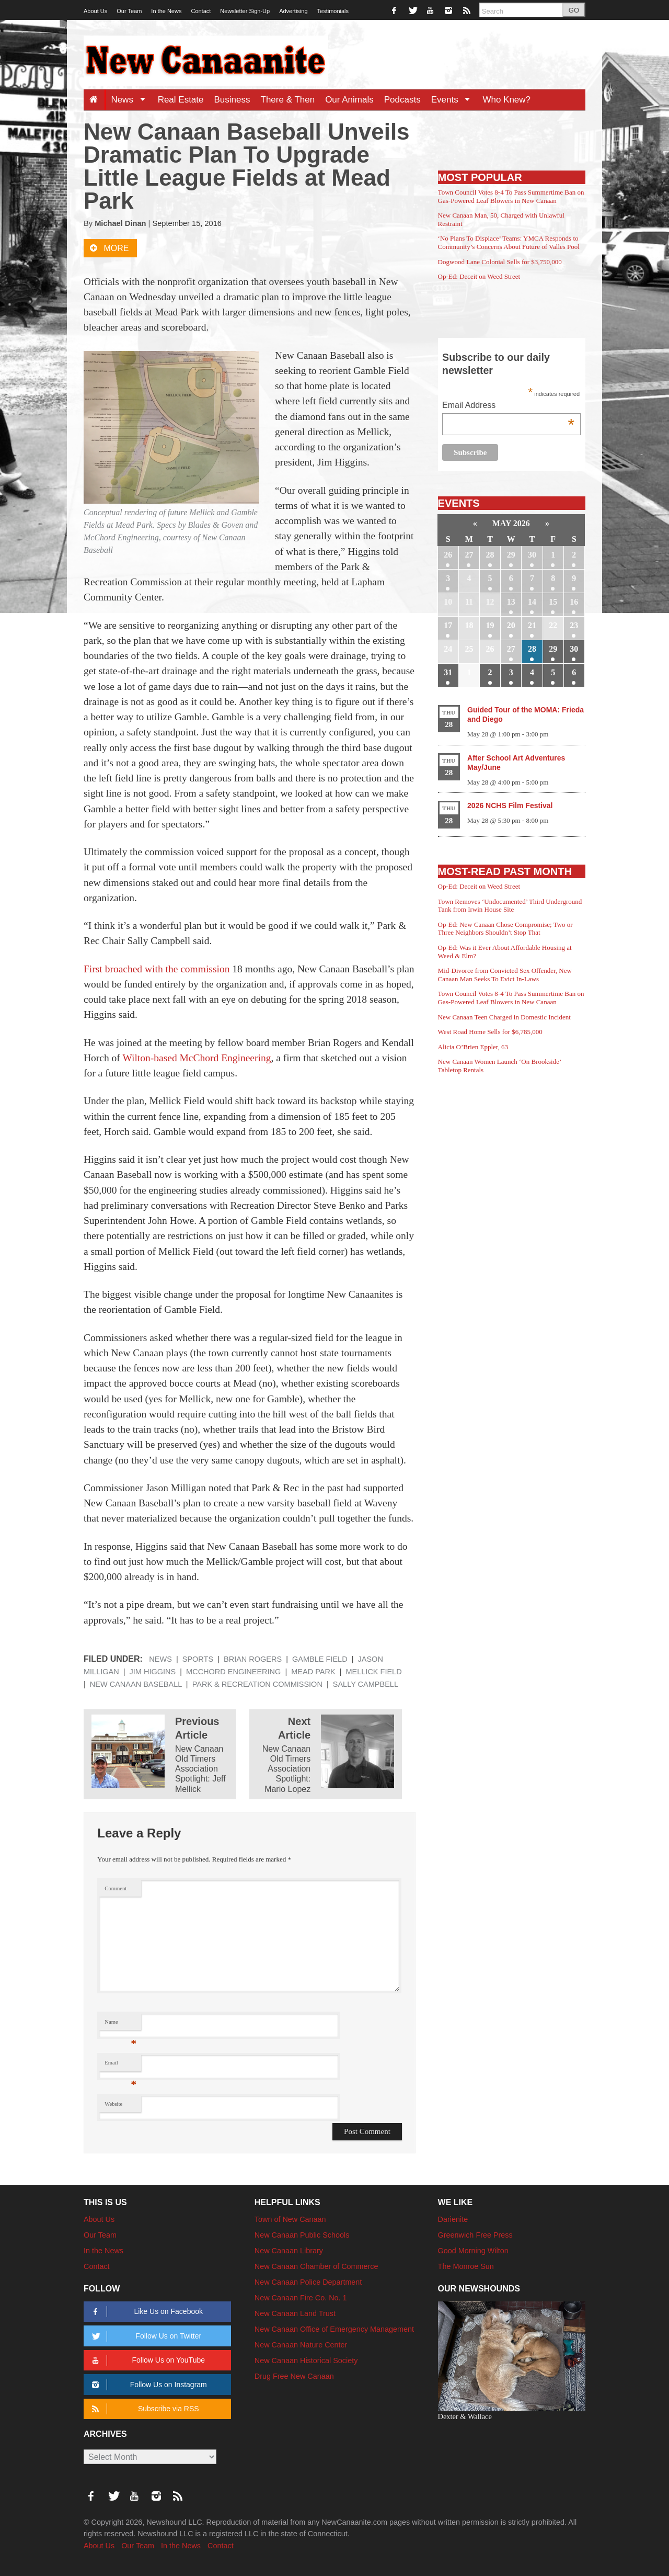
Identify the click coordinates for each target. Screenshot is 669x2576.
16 (574, 601)
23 (574, 625)
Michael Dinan (120, 223)
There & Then (288, 100)
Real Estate (181, 100)
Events (454, 100)
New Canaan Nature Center (301, 2345)
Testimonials (333, 11)
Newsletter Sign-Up (245, 11)
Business (232, 100)
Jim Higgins (153, 1671)
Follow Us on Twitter (144, 2336)
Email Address (508, 406)
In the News (166, 11)
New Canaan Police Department (308, 2282)
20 (511, 625)
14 (532, 601)
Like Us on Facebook (145, 2311)
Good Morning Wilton (473, 2250)
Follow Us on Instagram (147, 2384)
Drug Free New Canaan (294, 2376)
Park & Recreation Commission (257, 1684)
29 (511, 554)
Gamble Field (320, 1659)
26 (448, 554)
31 (448, 672)
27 (469, 554)
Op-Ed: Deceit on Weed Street (479, 276)
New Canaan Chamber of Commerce (316, 2266)
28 (490, 554)
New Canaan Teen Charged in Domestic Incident (504, 1017)
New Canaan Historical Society (306, 2360)
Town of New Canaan (290, 2219)
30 (532, 554)
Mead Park (313, 1671)
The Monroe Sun (466, 2266)
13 (511, 601)
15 (553, 601)
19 (490, 625)
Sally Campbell (365, 1684)
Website (113, 2104)
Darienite (453, 2219)
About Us (95, 11)
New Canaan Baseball (136, 1684)
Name (120, 2024)
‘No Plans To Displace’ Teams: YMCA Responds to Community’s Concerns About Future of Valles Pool (509, 242)
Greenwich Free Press (475, 2235)
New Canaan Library (289, 2250)
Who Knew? (506, 100)
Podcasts (402, 100)
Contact (201, 11)
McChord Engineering (233, 1671)
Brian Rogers (253, 1659)
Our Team (129, 11)
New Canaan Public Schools (302, 2235)
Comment (115, 1888)
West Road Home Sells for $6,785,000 (490, 1032)
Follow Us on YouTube (146, 2360)
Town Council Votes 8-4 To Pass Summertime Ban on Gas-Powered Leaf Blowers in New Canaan (511, 196)
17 (448, 625)
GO (574, 10)
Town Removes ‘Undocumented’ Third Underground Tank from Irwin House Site (510, 906)
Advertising (293, 11)
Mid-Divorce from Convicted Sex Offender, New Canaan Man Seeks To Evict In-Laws (505, 975)
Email (120, 2065)
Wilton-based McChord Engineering (196, 1057)
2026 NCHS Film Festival (509, 805)
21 (532, 625)
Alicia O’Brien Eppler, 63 (473, 1047)
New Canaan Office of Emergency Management (334, 2329)
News (131, 100)
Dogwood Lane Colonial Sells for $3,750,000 (500, 262)
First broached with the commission (156, 968)
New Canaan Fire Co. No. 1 (301, 2298)
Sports (197, 1659)
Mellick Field (373, 1671)
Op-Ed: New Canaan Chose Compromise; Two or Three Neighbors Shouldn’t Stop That (505, 929)
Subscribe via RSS (143, 2408)
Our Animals (349, 100)
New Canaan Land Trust (295, 2313)
